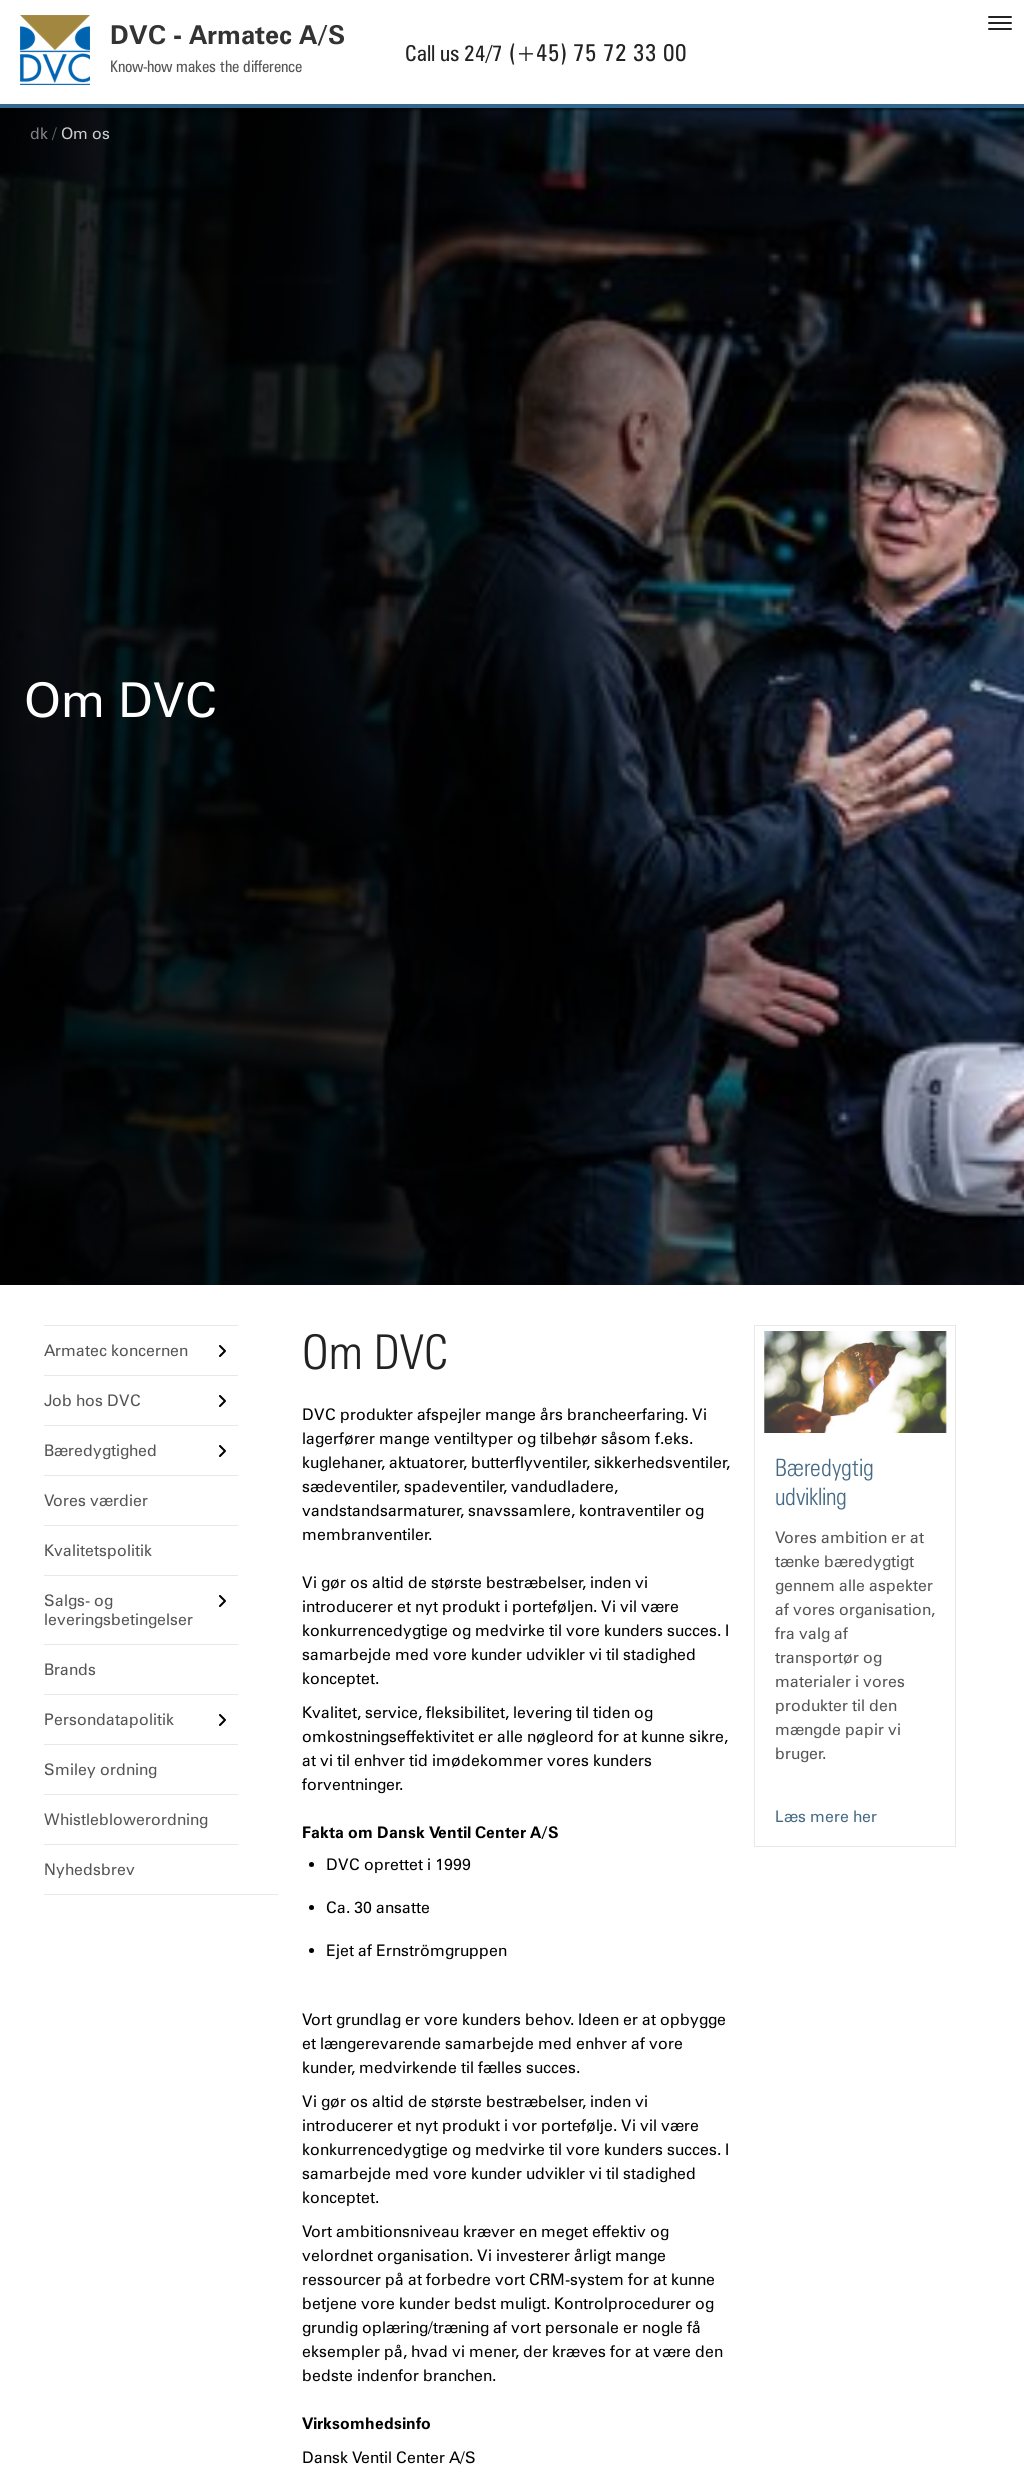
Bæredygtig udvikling (824, 1482)
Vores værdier (96, 1500)
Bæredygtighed (100, 1450)
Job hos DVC (92, 1400)
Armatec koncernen (116, 1350)
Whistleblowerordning (126, 1819)
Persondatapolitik (109, 1719)
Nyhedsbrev (89, 1869)
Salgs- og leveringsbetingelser (118, 1610)
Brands (70, 1669)
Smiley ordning (100, 1769)
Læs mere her (826, 1816)
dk (39, 133)
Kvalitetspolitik (98, 1550)
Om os (85, 133)
